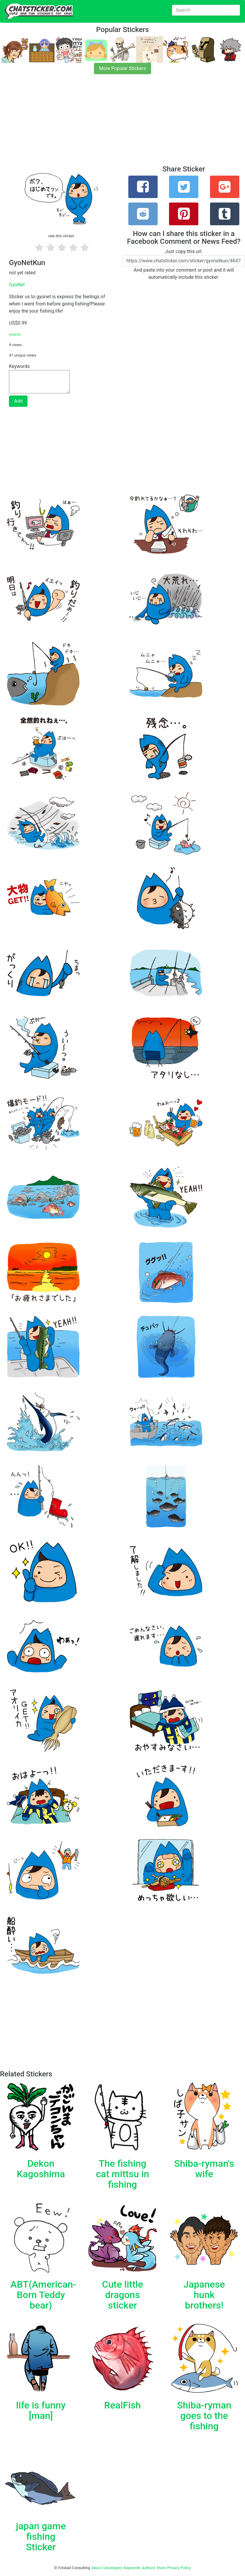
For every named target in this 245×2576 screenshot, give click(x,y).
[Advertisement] (122, 123)
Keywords (132, 2568)
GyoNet (17, 284)
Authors (148, 2568)
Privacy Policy (179, 2568)
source (15, 334)
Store (161, 2568)
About (97, 2568)
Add (18, 401)
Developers (112, 2568)
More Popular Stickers (122, 68)
